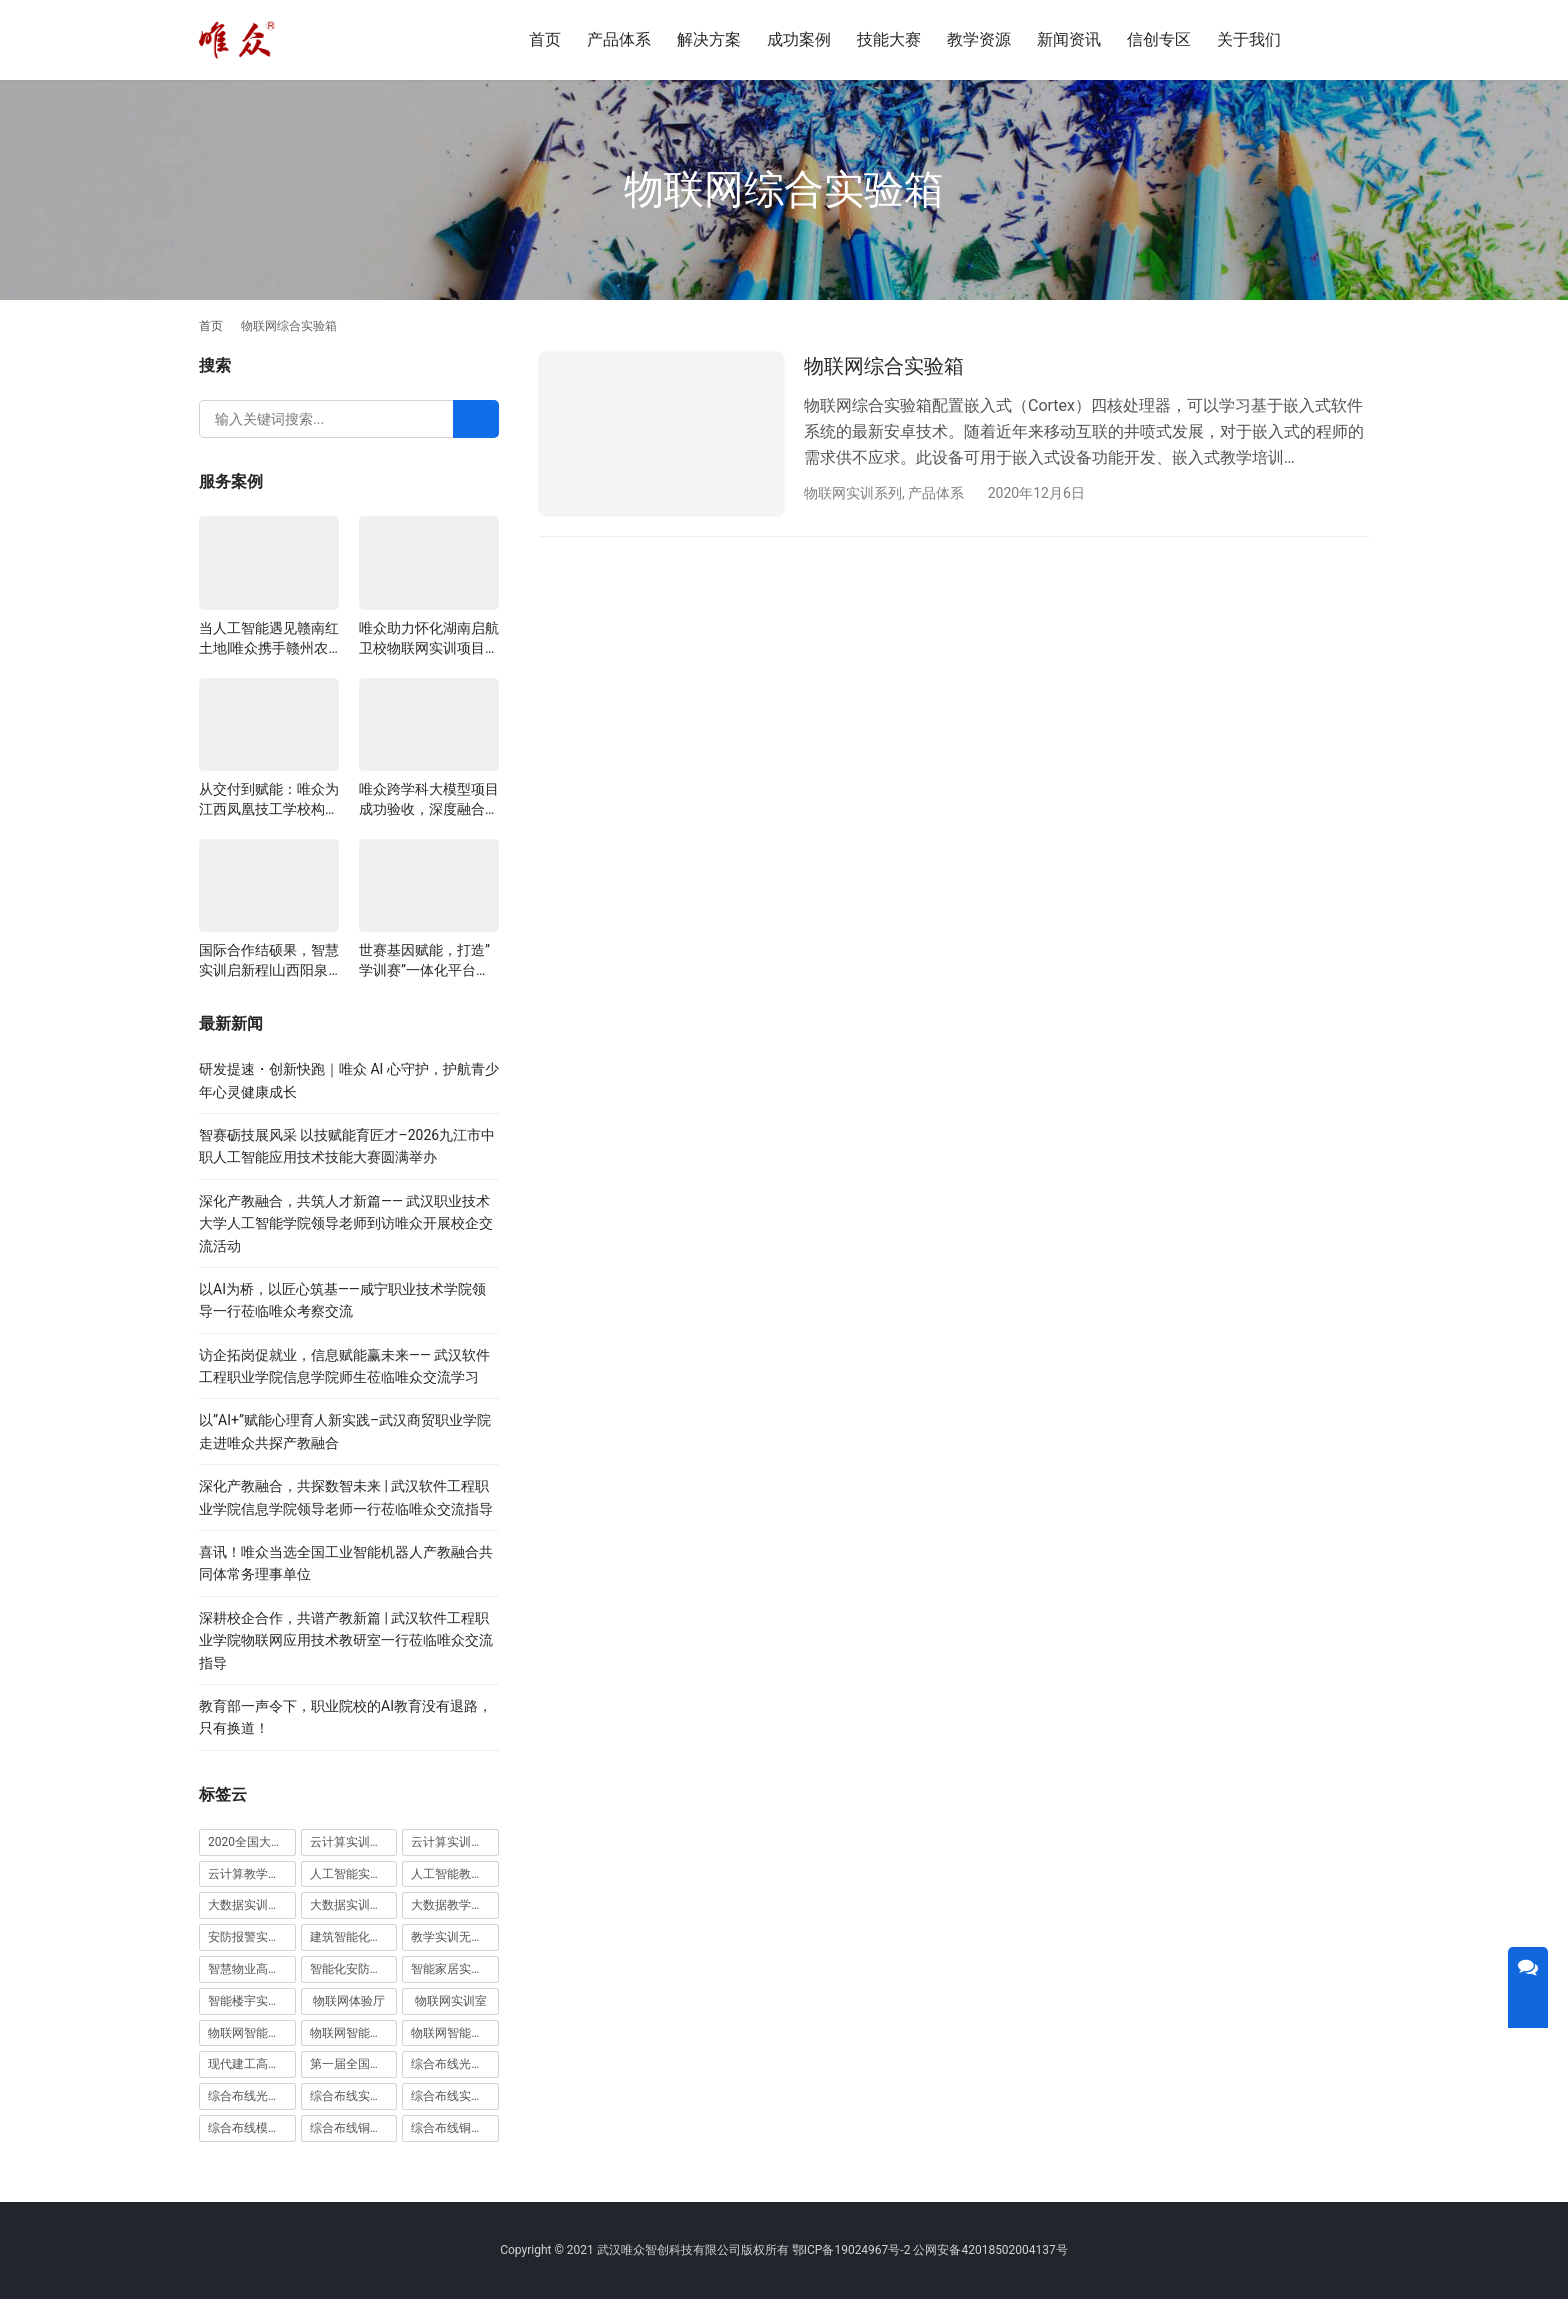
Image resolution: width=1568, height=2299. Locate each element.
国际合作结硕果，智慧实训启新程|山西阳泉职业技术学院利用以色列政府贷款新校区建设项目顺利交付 (269, 961)
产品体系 (619, 39)
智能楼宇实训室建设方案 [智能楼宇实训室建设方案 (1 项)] (252, 2001)
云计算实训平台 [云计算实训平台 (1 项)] (453, 1842)
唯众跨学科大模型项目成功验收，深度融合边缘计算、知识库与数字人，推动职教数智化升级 (429, 800)
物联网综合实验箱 (884, 366)
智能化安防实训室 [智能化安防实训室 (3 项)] (354, 1969)
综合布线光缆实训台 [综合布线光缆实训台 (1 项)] (455, 2064)
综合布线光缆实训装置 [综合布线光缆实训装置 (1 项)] (252, 2096)
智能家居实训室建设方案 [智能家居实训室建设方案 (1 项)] (455, 1969)
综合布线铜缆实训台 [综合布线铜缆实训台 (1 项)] (354, 2128)
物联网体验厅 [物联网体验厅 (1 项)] (349, 2001)
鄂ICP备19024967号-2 (851, 2250)
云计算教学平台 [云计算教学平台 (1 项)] (250, 1874)
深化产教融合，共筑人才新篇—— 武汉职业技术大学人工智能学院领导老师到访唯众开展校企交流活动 (346, 1223)
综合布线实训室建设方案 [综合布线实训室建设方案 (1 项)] (455, 2096)
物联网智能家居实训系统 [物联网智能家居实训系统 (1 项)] (455, 2033)
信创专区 (1159, 39)
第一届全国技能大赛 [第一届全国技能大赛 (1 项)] (354, 2064)
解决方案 (709, 39)
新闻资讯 (1069, 39)
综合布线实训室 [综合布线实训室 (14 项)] (352, 2096)
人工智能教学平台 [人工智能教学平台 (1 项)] (455, 1874)
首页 (545, 39)
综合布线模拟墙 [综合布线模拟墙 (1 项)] (250, 2128)
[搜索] (1340, 39)
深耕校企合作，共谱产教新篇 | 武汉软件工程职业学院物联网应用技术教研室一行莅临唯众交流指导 (346, 1640)
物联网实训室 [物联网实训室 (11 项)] (451, 2001)
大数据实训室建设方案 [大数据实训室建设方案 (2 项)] (252, 1905)
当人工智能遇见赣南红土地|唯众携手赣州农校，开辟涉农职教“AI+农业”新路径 (269, 639)
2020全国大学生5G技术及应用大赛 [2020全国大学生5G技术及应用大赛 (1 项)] (252, 1842)
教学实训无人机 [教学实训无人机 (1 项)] (453, 1937)
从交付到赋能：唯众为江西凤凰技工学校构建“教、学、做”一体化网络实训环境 (269, 800)
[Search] (476, 419)
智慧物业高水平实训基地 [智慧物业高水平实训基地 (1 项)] (252, 1969)
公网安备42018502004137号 (990, 2250)
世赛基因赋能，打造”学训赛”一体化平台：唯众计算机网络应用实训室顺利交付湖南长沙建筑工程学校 (429, 961)
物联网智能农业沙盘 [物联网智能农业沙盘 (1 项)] (252, 2033)
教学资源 (979, 39)
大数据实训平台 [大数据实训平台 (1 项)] (352, 1905)
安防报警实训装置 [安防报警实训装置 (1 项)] (252, 1937)
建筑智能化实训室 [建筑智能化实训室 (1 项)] (354, 1937)
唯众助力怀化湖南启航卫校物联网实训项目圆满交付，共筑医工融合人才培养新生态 (429, 639)
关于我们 (1249, 39)
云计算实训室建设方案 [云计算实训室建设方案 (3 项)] (354, 1842)
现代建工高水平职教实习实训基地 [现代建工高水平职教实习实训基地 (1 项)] (252, 2064)
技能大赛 (889, 39)
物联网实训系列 (853, 493)
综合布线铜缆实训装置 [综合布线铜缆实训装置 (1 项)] (455, 2128)
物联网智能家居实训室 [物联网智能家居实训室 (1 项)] (354, 2033)
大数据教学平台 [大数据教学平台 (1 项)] (453, 1905)
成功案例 (799, 39)
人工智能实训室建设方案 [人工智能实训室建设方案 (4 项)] (354, 1874)
